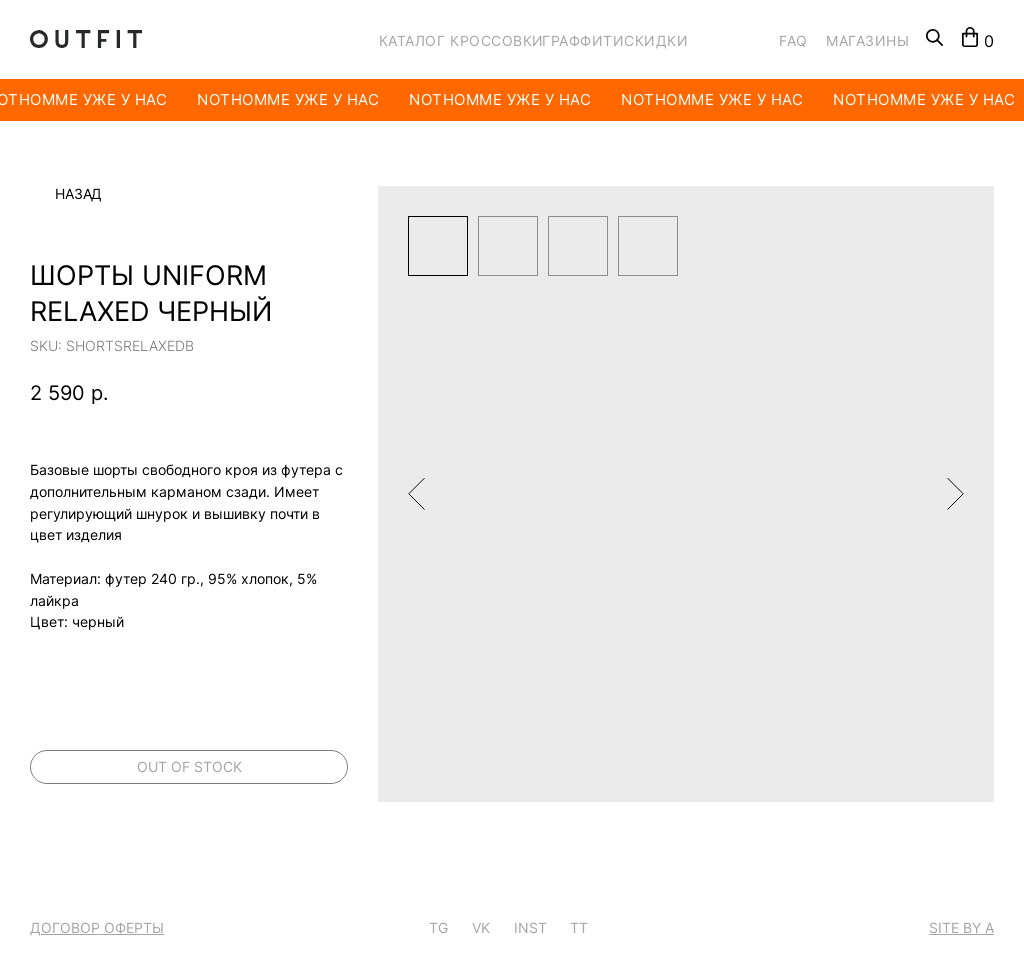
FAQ (793, 40)
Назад (78, 194)
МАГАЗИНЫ (867, 40)
